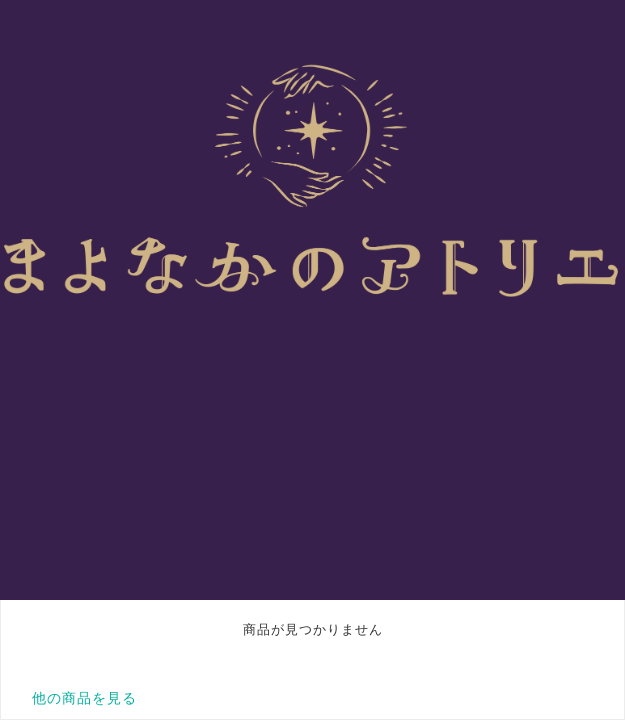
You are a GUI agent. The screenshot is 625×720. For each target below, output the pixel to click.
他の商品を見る (84, 698)
